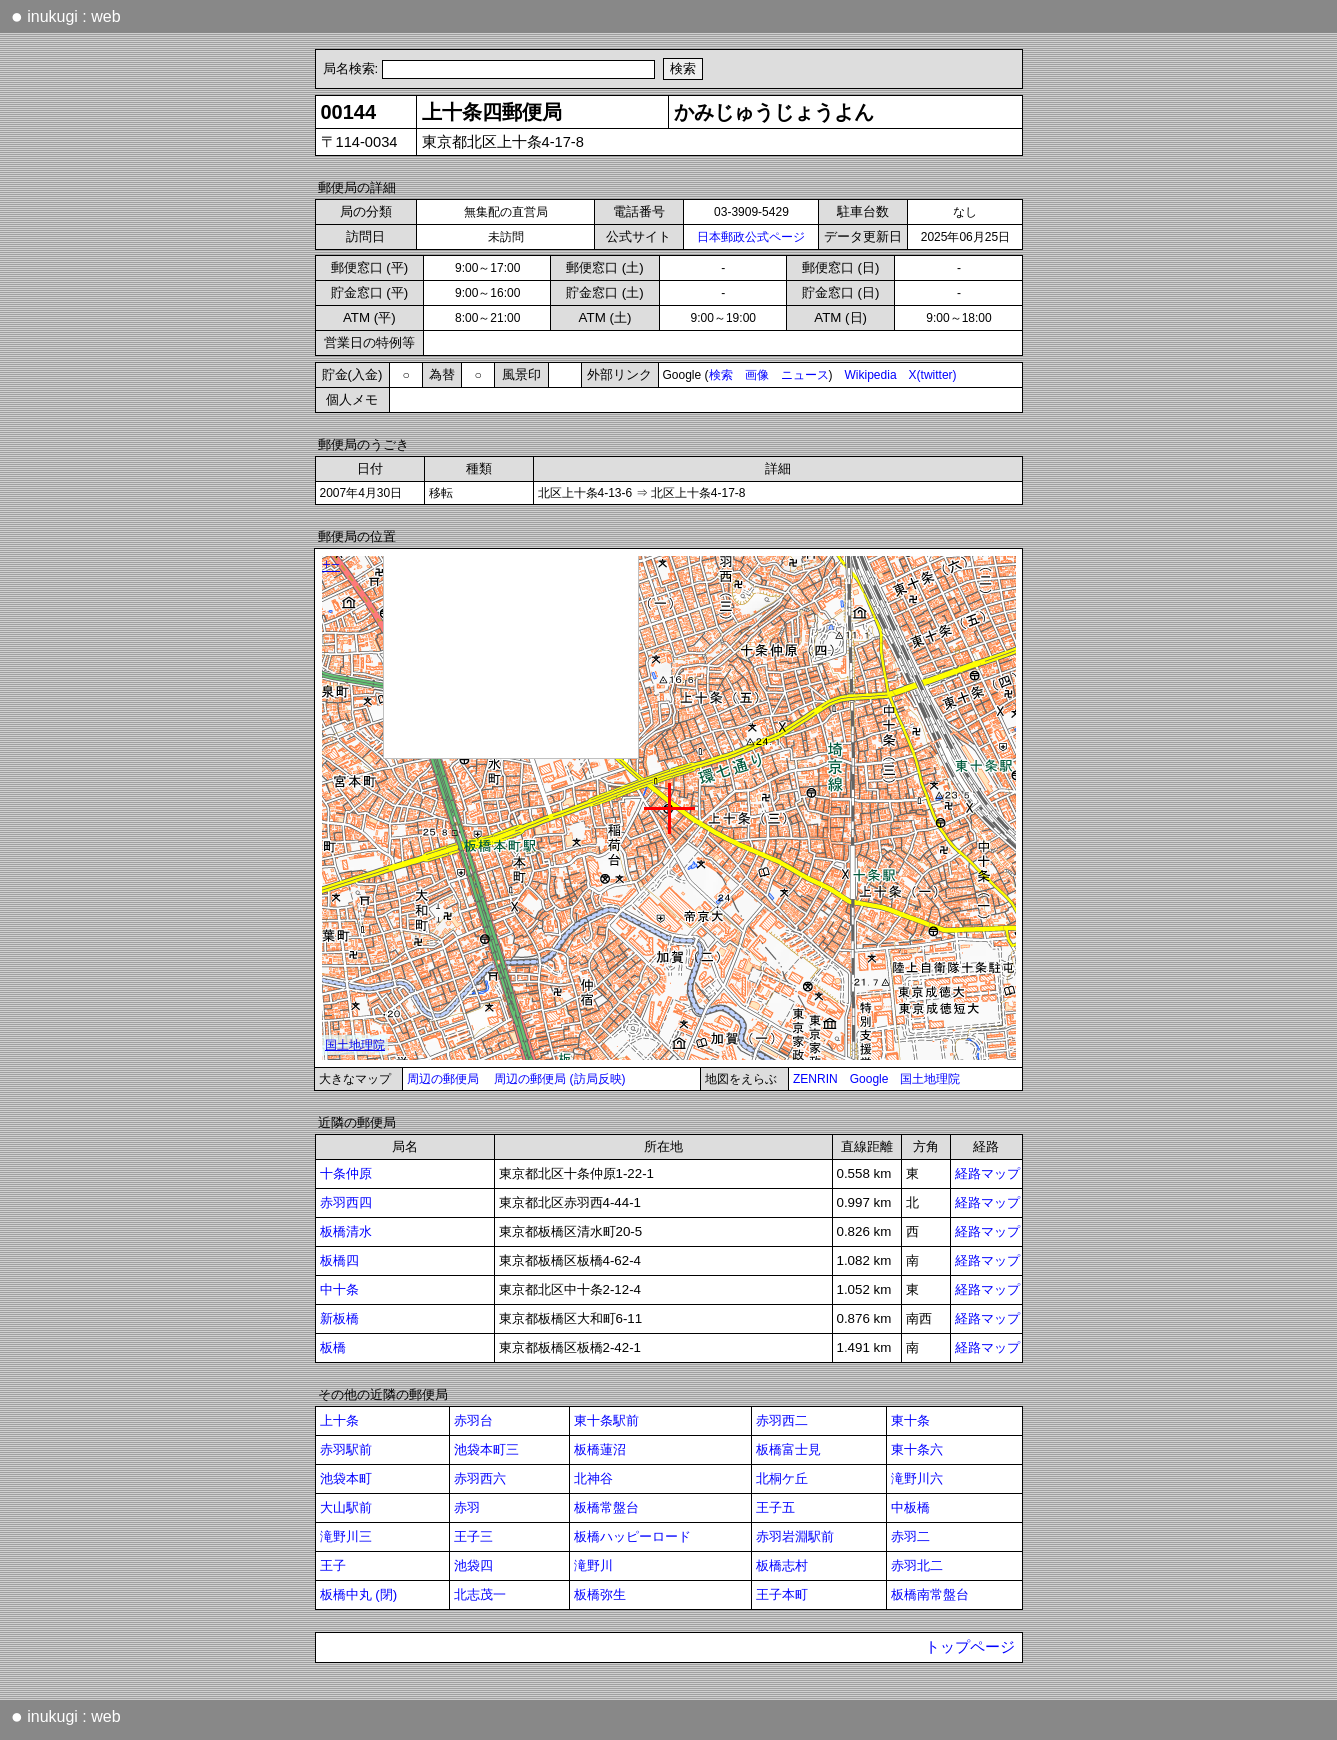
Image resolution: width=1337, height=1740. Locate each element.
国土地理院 (930, 1079)
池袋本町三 (486, 1449)
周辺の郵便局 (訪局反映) (559, 1079)
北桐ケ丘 (782, 1478)
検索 (721, 375)
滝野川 (593, 1565)
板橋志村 (782, 1565)
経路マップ (987, 1173)
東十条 (910, 1420)
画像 (757, 375)
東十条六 (917, 1449)
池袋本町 (346, 1478)
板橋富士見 (788, 1449)
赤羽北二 (917, 1565)
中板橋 (910, 1507)
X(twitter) (933, 375)
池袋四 (473, 1565)
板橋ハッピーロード (632, 1536)
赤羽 (467, 1507)
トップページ (970, 1647)
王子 (333, 1565)
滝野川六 (917, 1478)
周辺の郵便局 (443, 1079)
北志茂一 (480, 1594)
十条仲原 (346, 1173)
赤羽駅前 (346, 1449)
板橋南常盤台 (930, 1594)
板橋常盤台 (606, 1507)
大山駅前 (346, 1507)
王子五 (775, 1507)
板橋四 (339, 1260)
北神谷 (593, 1478)
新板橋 (339, 1318)
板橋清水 (346, 1231)
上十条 (339, 1420)
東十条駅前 (606, 1420)
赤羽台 (473, 1420)
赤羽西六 (480, 1478)
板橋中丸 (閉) (359, 1594)
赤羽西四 (346, 1202)
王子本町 (782, 1594)
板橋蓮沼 (600, 1449)
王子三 (473, 1536)
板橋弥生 (600, 1594)
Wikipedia (871, 375)
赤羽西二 (782, 1420)
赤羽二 (910, 1536)
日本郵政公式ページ (751, 237)
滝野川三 (346, 1536)
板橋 (333, 1347)
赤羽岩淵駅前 (795, 1536)
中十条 (339, 1289)
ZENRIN (815, 1079)
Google (869, 1079)
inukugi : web (66, 16)
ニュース (805, 375)
